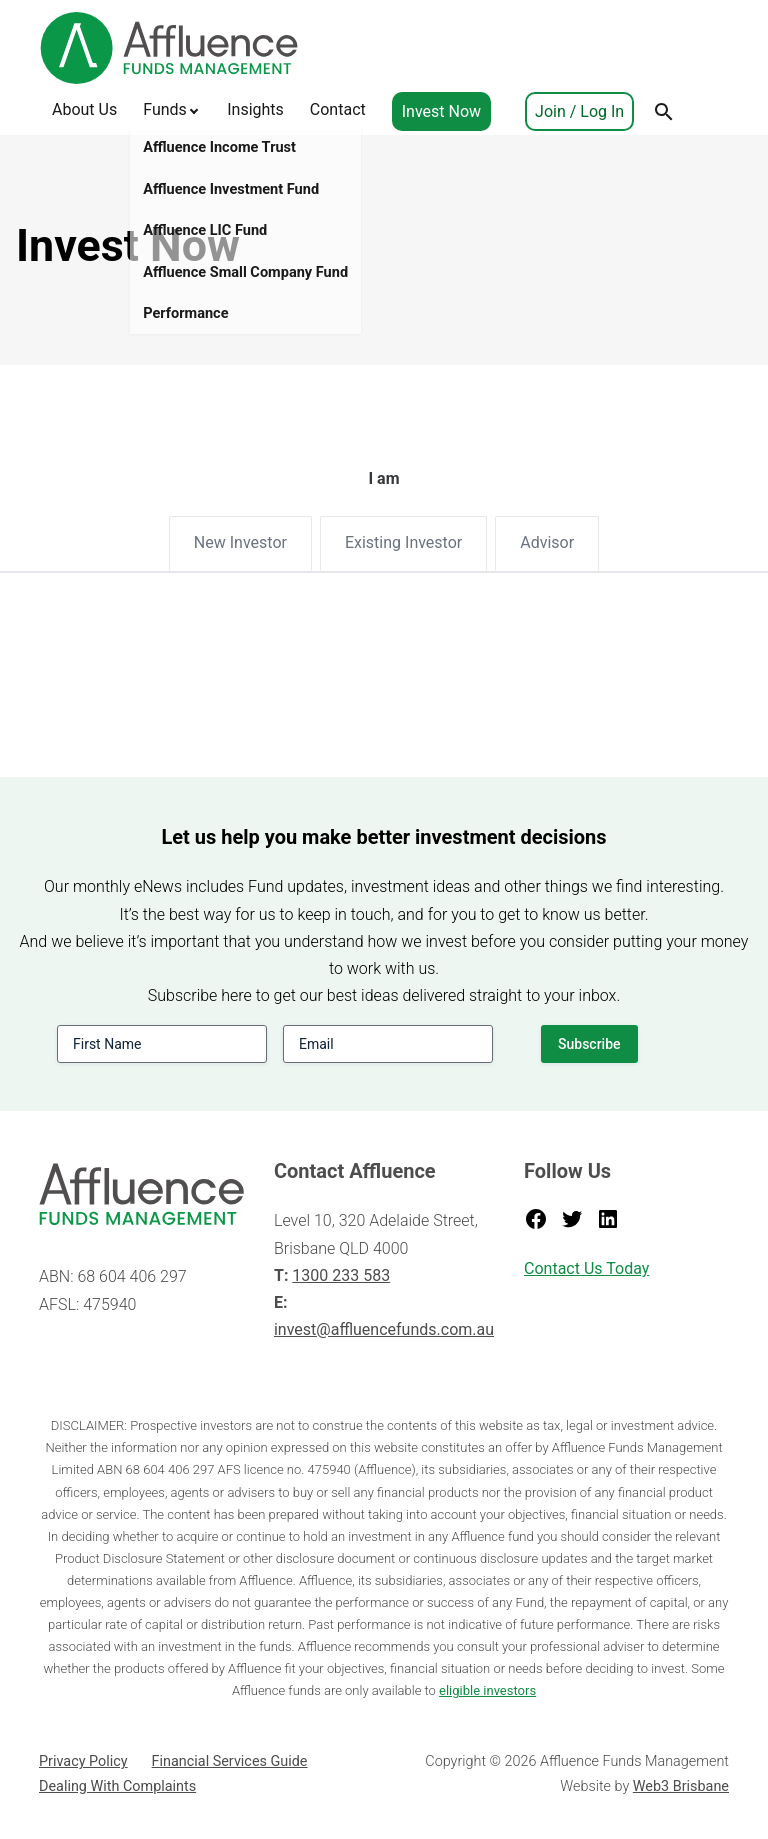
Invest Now (441, 111)
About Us (84, 109)
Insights (255, 109)
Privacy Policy (83, 1761)
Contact (338, 109)
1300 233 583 (341, 1275)
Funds (165, 109)
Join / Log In (579, 111)
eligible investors (487, 1690)
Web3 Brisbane (681, 1786)
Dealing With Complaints (117, 1786)
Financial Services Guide (230, 1761)
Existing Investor (403, 542)
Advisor (547, 542)
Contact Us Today (586, 1268)
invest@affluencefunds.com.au (384, 1329)
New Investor (240, 542)
